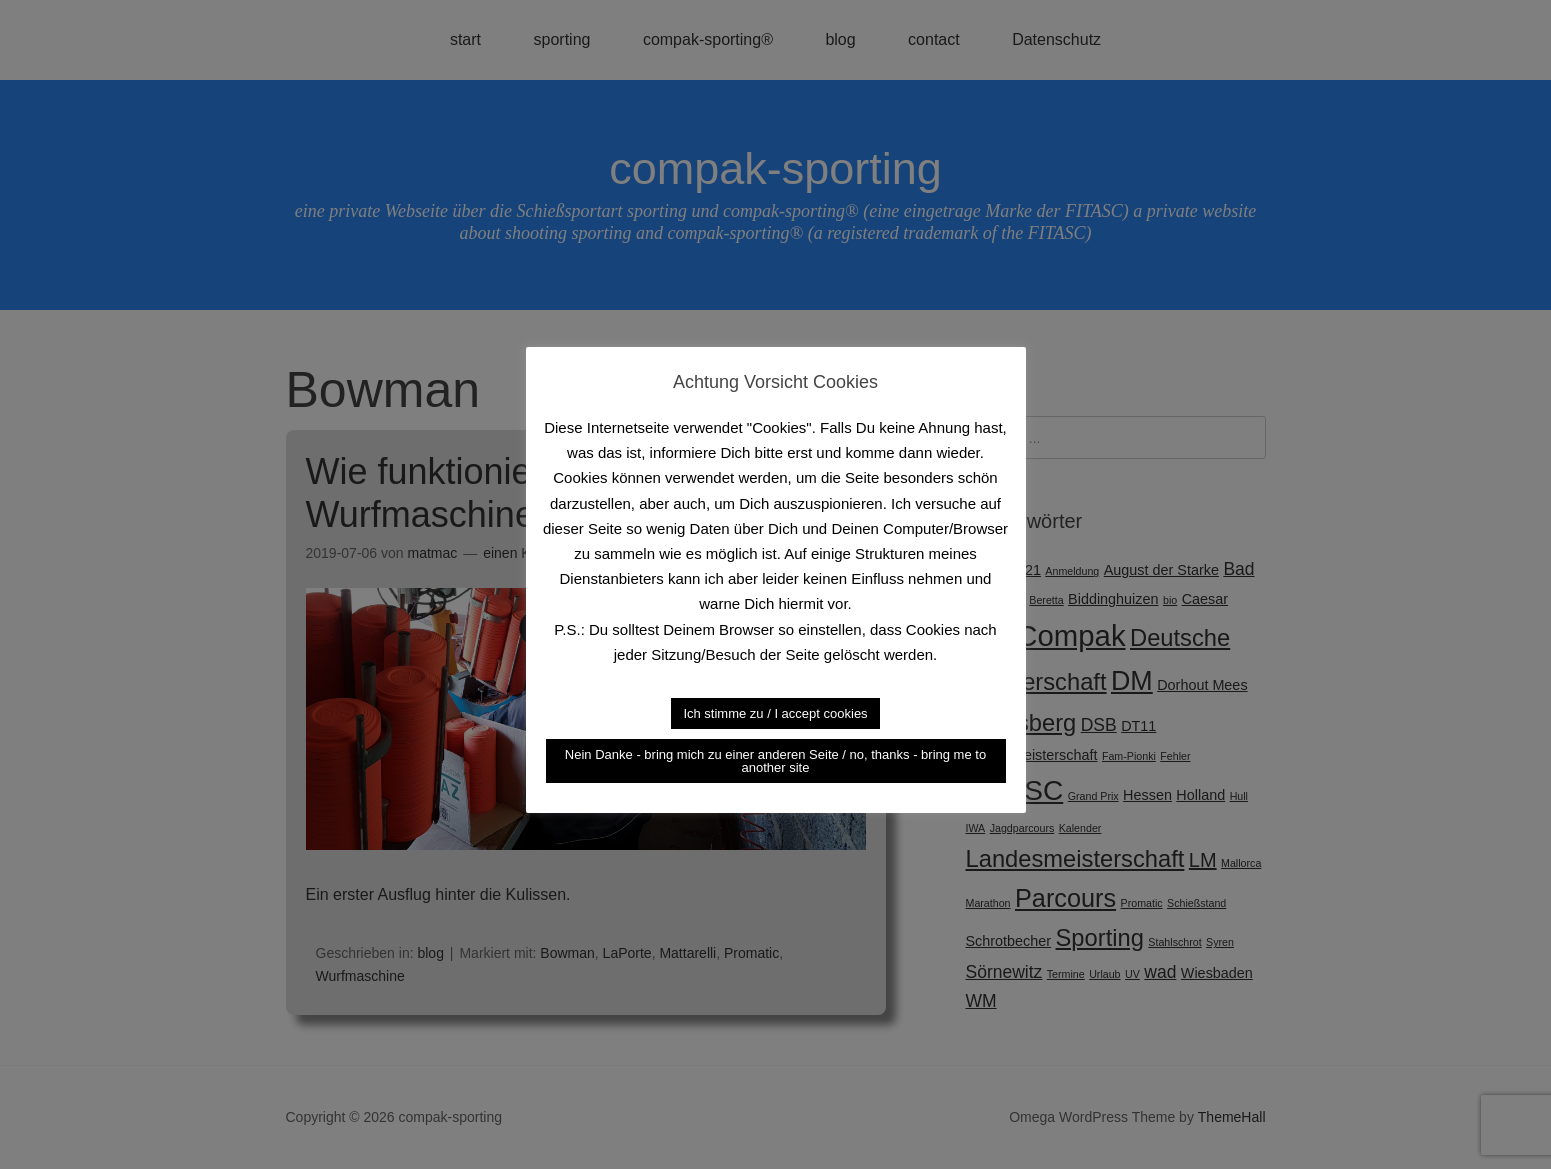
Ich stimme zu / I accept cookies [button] (775, 713)
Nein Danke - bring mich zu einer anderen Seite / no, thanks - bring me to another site (775, 761)
